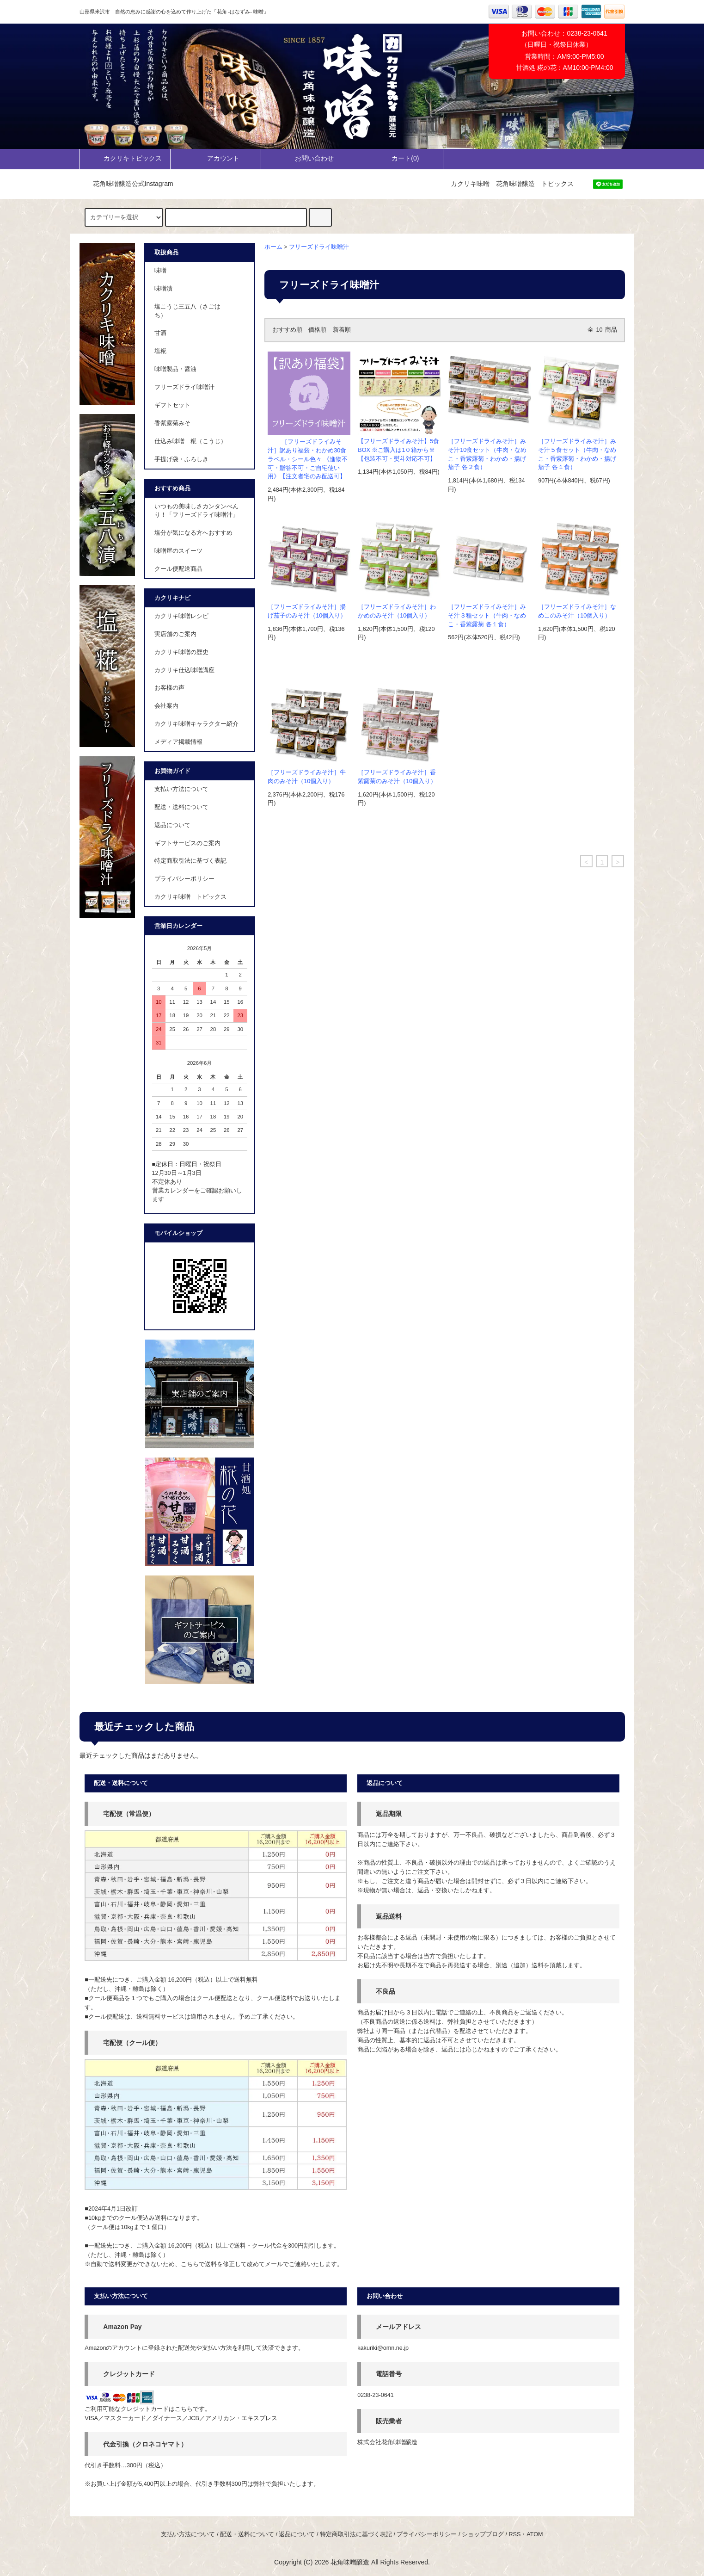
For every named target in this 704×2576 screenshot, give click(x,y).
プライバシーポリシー (184, 879)
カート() (397, 158)
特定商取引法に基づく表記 (190, 861)
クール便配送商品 (178, 569)
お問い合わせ (306, 158)
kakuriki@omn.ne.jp (383, 2348)
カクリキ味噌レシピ (181, 616)
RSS (514, 2534)
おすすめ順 (287, 330)
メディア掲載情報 (178, 742)
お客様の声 (169, 688)
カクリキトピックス (125, 158)
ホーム (273, 247)
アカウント (215, 158)
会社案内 (166, 706)
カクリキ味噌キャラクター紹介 (196, 724)
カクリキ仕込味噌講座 (184, 670)
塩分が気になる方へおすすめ (193, 533)
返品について (172, 825)
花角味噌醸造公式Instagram (127, 183)
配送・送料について (181, 807)
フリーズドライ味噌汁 (319, 247)
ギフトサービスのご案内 (187, 843)
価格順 (317, 330)
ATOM (534, 2534)
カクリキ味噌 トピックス (190, 897)
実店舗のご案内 (175, 634)
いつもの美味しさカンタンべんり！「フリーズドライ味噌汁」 (196, 511)
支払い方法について (181, 789)
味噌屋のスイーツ (178, 551)
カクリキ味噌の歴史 (181, 652)
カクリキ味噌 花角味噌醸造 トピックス (512, 183)
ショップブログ (483, 2534)
